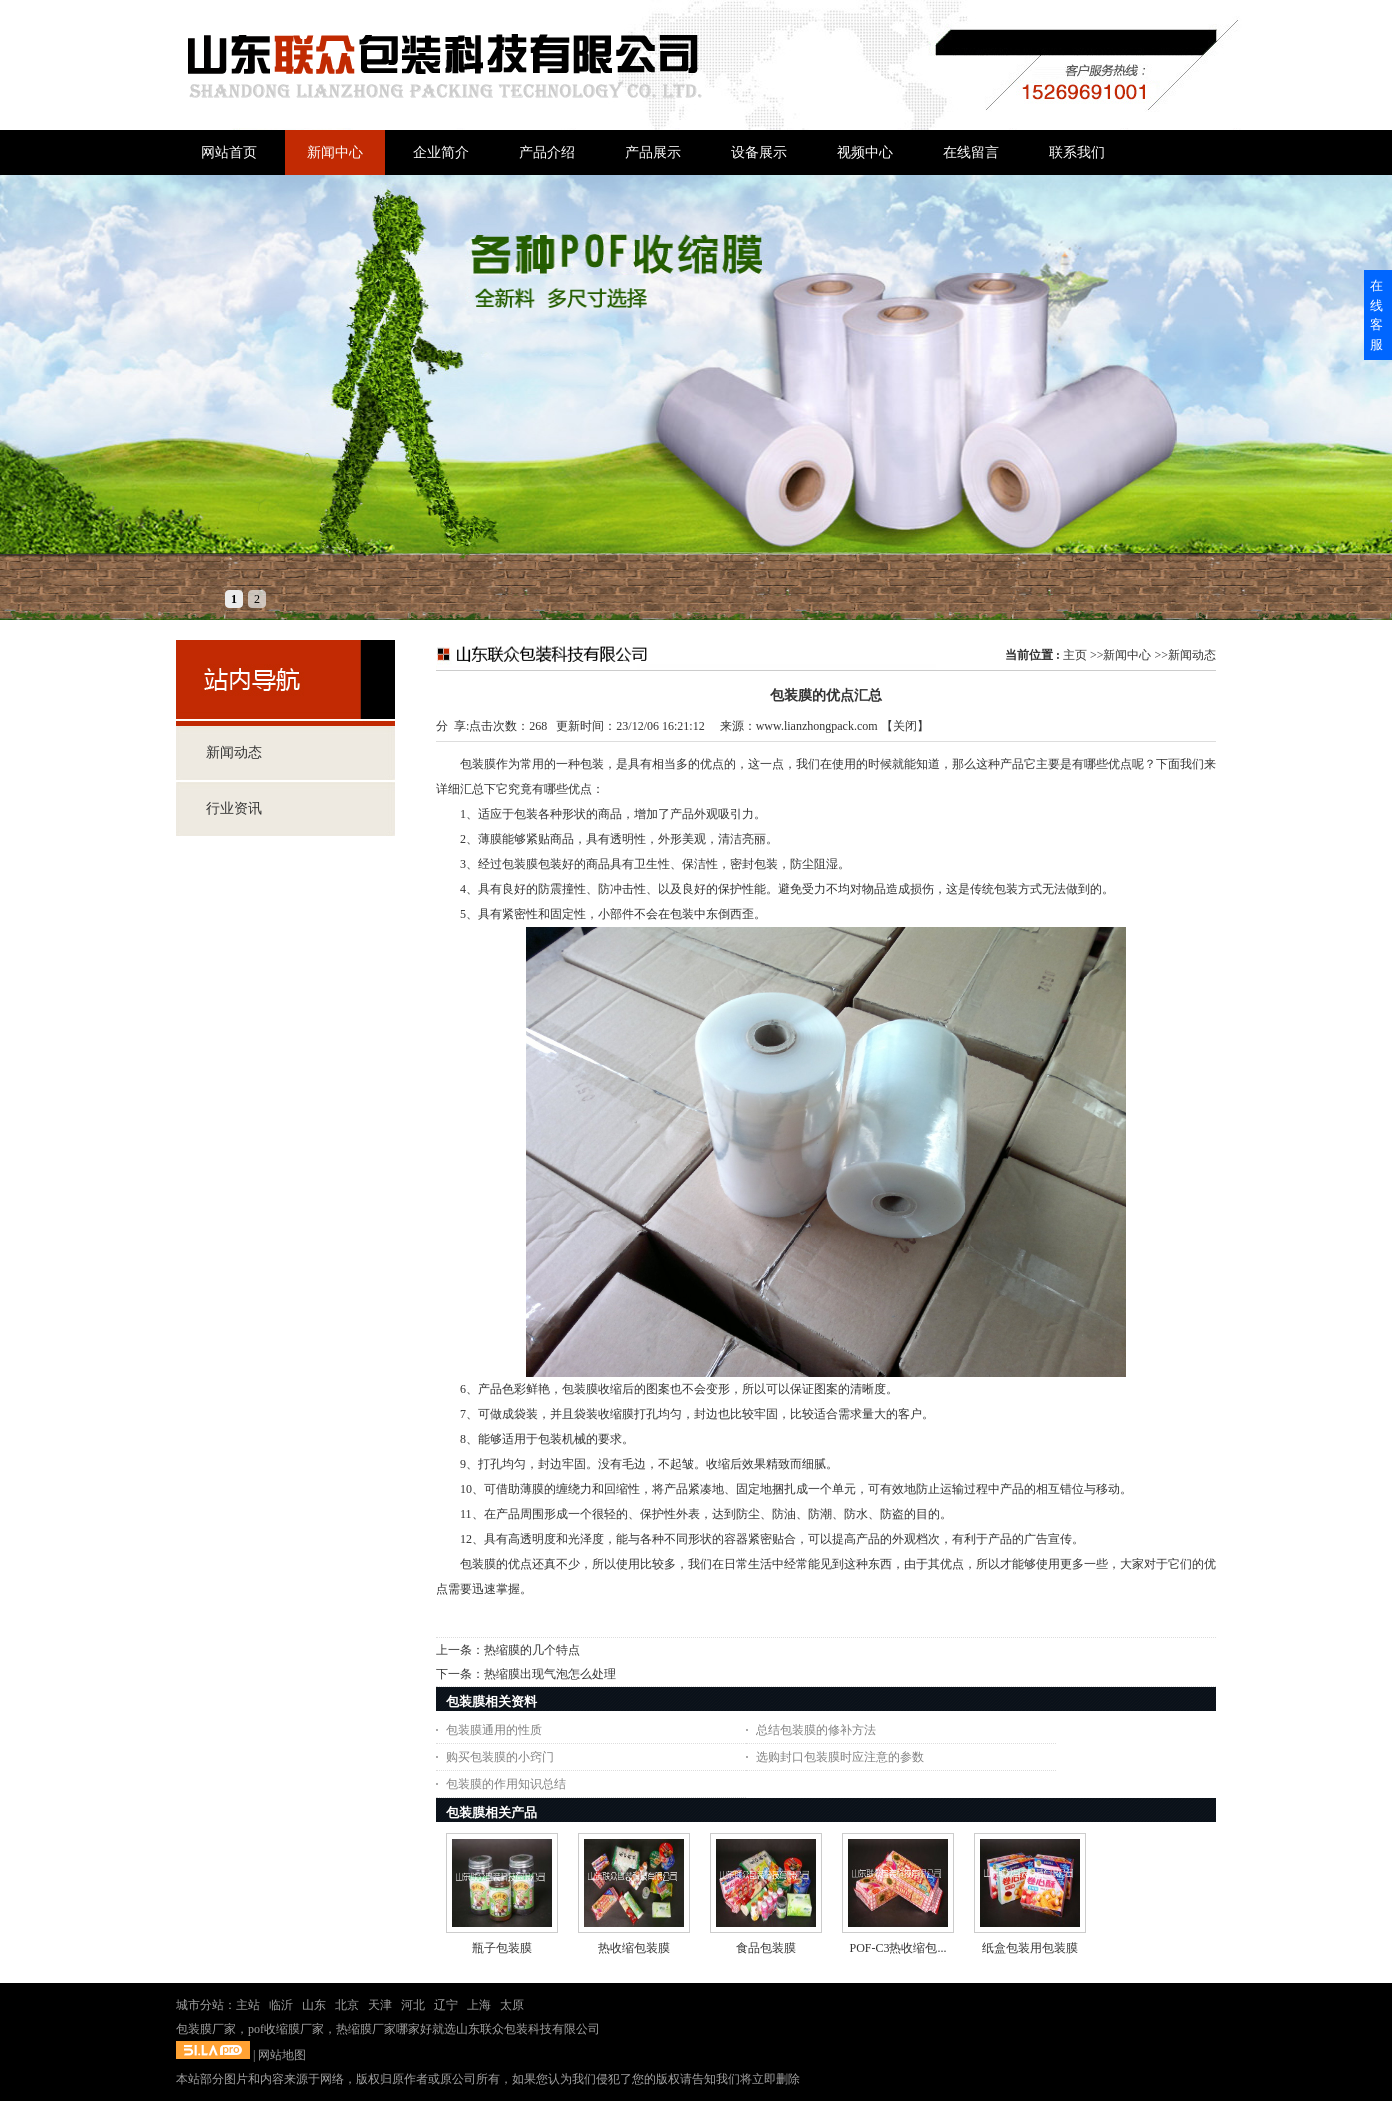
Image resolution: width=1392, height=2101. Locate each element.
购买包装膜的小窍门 (500, 1757)
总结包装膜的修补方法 (816, 1730)
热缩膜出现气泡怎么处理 (550, 1674)
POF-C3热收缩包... (897, 1948)
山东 (314, 2005)
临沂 (281, 2005)
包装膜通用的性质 (494, 1730)
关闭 (905, 726)
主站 (248, 2005)
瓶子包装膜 (502, 1948)
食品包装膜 (766, 1948)
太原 (512, 2005)
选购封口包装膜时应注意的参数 (840, 1757)
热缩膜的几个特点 (532, 1650)
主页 (1075, 655)
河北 (413, 2005)
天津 (380, 2005)
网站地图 (282, 2055)
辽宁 (446, 2005)
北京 (347, 2005)
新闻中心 (1127, 655)
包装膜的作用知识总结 (506, 1784)
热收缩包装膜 (634, 1948)
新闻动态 (1192, 655)
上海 (479, 2005)
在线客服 (1376, 315)
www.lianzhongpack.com (817, 726)
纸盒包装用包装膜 (1030, 1948)
